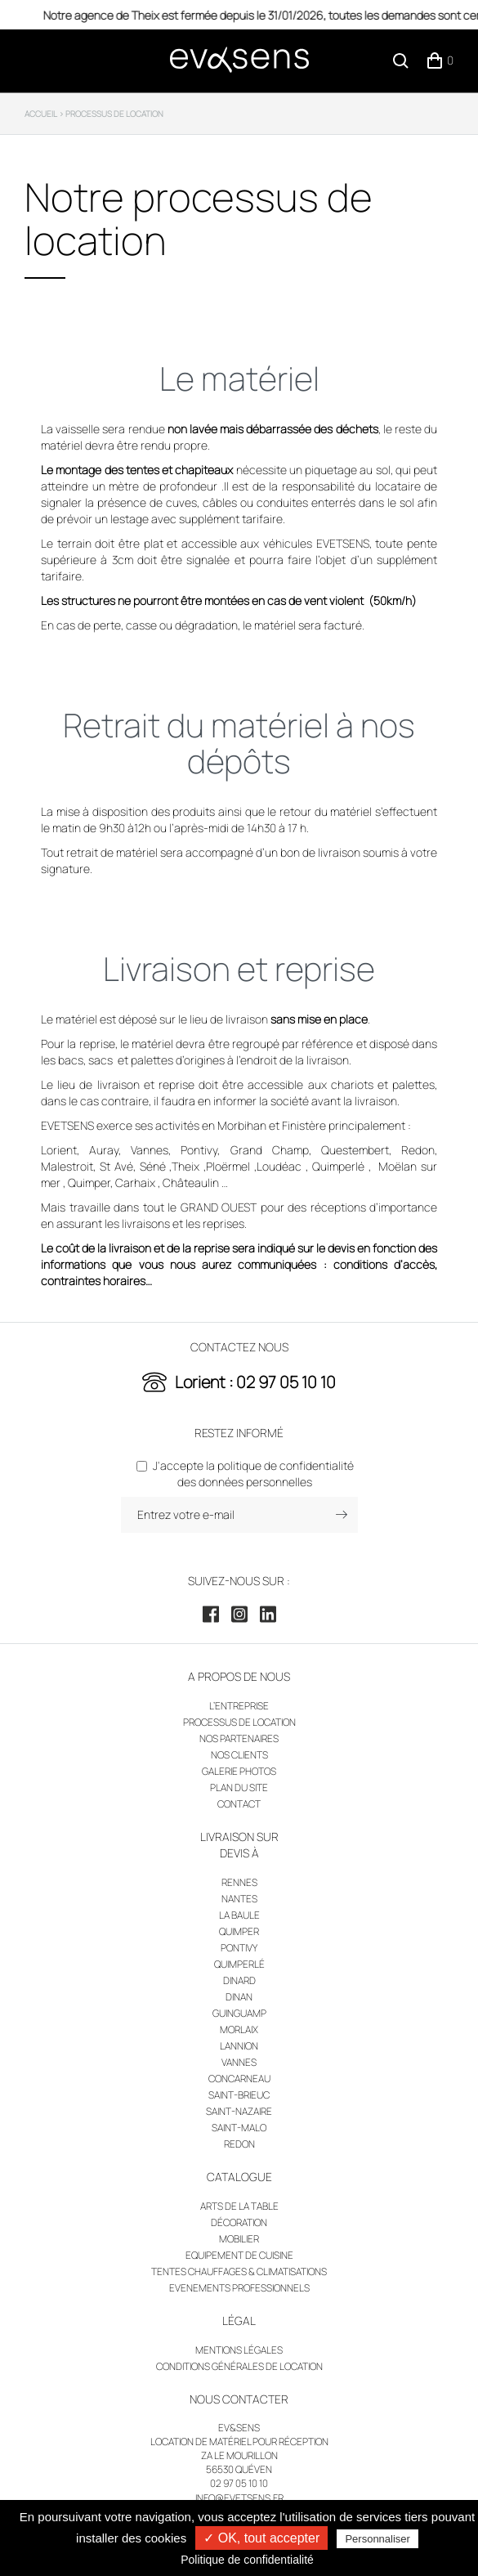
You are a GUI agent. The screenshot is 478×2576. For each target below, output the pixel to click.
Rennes (239, 1882)
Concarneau (239, 2078)
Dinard (239, 1980)
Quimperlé (239, 1964)
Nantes (239, 1899)
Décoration (239, 2222)
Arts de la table (239, 2206)
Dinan (239, 1997)
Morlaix (239, 2029)
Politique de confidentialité (247, 2559)
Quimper (239, 1931)
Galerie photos (239, 1771)
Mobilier (239, 2239)
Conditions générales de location (239, 2366)
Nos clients (239, 1755)
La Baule (239, 1915)
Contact (239, 1804)
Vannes (239, 2062)
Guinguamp (239, 2013)
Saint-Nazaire (239, 2111)
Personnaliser (377, 2539)
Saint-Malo (239, 2128)
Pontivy (239, 1948)
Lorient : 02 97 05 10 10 (255, 1382)
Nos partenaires (239, 1738)
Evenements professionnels (239, 2288)
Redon (239, 2144)
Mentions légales (239, 2350)
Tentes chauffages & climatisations (239, 2271)
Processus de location (239, 1722)
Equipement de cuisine (239, 2255)
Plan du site (239, 1787)
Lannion (239, 2046)
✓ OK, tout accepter (261, 2538)
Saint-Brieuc (239, 2095)
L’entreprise (239, 1706)
